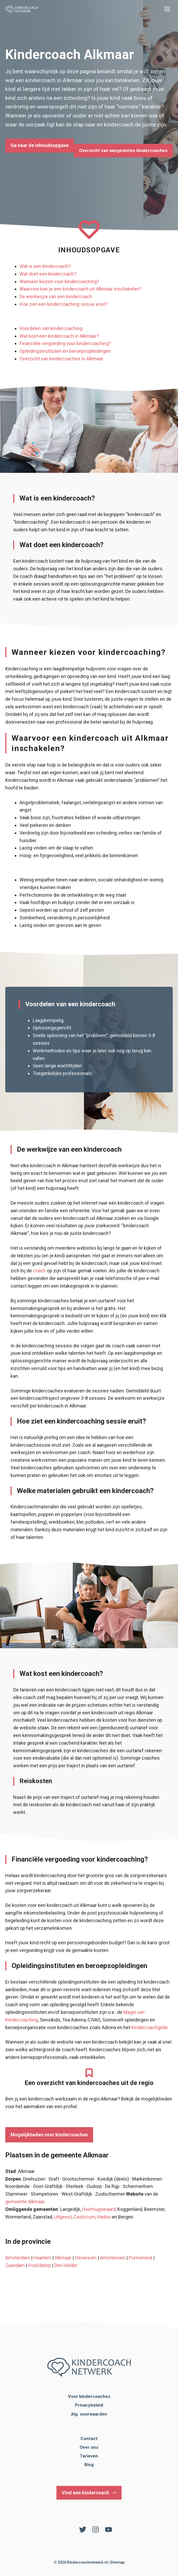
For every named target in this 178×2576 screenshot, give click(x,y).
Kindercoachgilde (149, 2027)
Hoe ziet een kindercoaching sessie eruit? (64, 304)
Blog (89, 2464)
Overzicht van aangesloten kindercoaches (123, 150)
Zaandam (15, 2265)
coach (39, 1270)
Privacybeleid (89, 2405)
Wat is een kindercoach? (45, 266)
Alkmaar (63, 2257)
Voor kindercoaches (89, 2396)
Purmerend (140, 2257)
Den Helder (66, 2265)
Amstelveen (112, 2257)
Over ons (89, 2447)
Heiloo (104, 2217)
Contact (89, 2438)
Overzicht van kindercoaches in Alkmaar (61, 358)
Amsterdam (17, 2257)
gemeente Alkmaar (25, 2201)
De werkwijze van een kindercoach (56, 296)
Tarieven (89, 2456)
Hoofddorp (39, 2265)
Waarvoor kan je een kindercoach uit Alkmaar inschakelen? (81, 289)
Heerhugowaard (99, 2209)
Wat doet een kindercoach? (48, 274)
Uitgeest (63, 2217)
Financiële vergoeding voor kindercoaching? (65, 343)
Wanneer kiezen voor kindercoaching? (59, 281)
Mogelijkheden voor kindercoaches (49, 2134)
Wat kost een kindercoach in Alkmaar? (59, 336)
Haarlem (42, 2257)
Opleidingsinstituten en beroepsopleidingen (65, 351)
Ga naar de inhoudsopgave (40, 145)
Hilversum (86, 2257)
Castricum (84, 2217)
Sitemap (117, 2562)
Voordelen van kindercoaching (51, 328)
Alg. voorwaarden (89, 2414)
